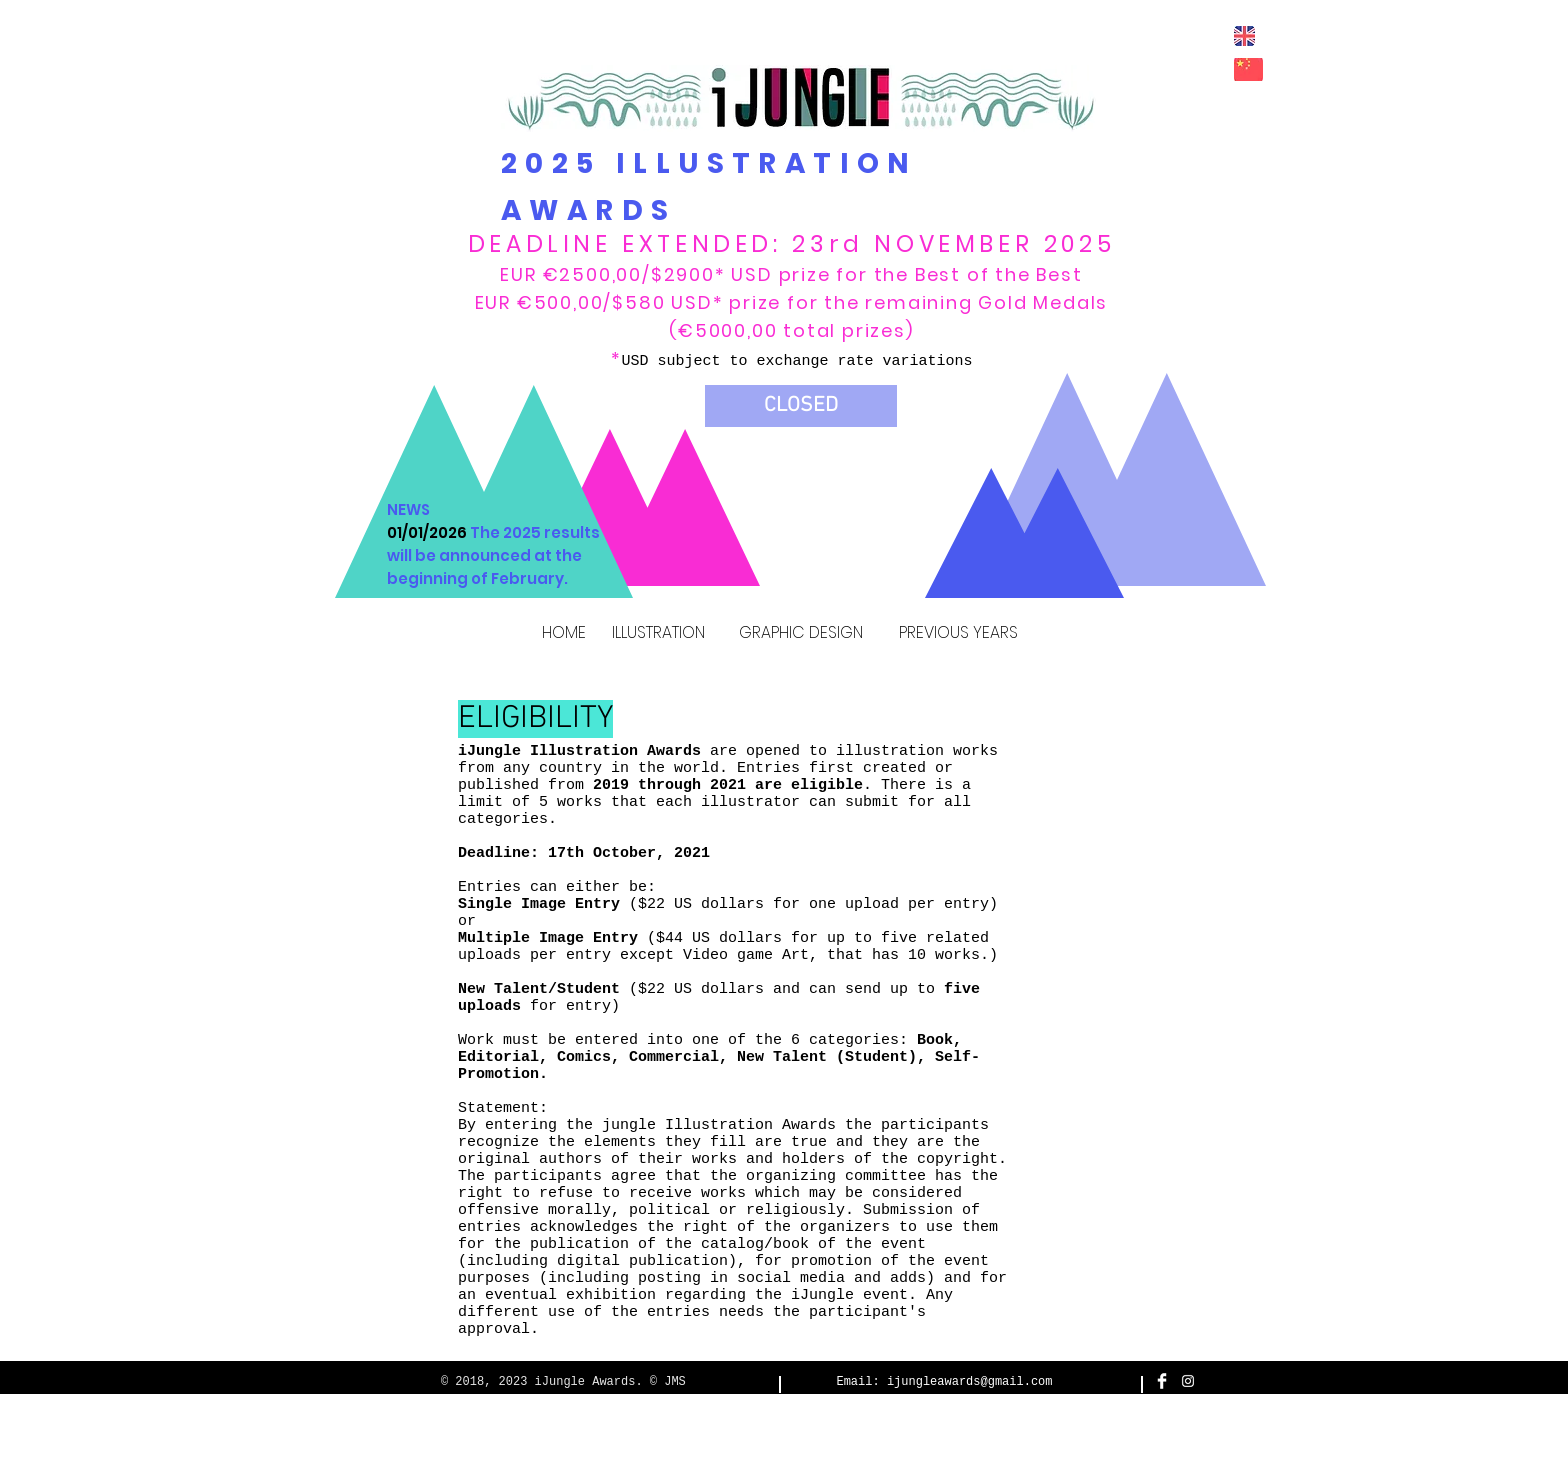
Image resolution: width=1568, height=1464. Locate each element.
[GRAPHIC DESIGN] (801, 634)
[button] (801, 406)
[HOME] (563, 634)
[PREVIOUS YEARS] (958, 634)
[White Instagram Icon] (1188, 1381)
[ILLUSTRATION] (658, 634)
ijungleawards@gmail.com (970, 1382)
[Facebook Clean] (1162, 1381)
